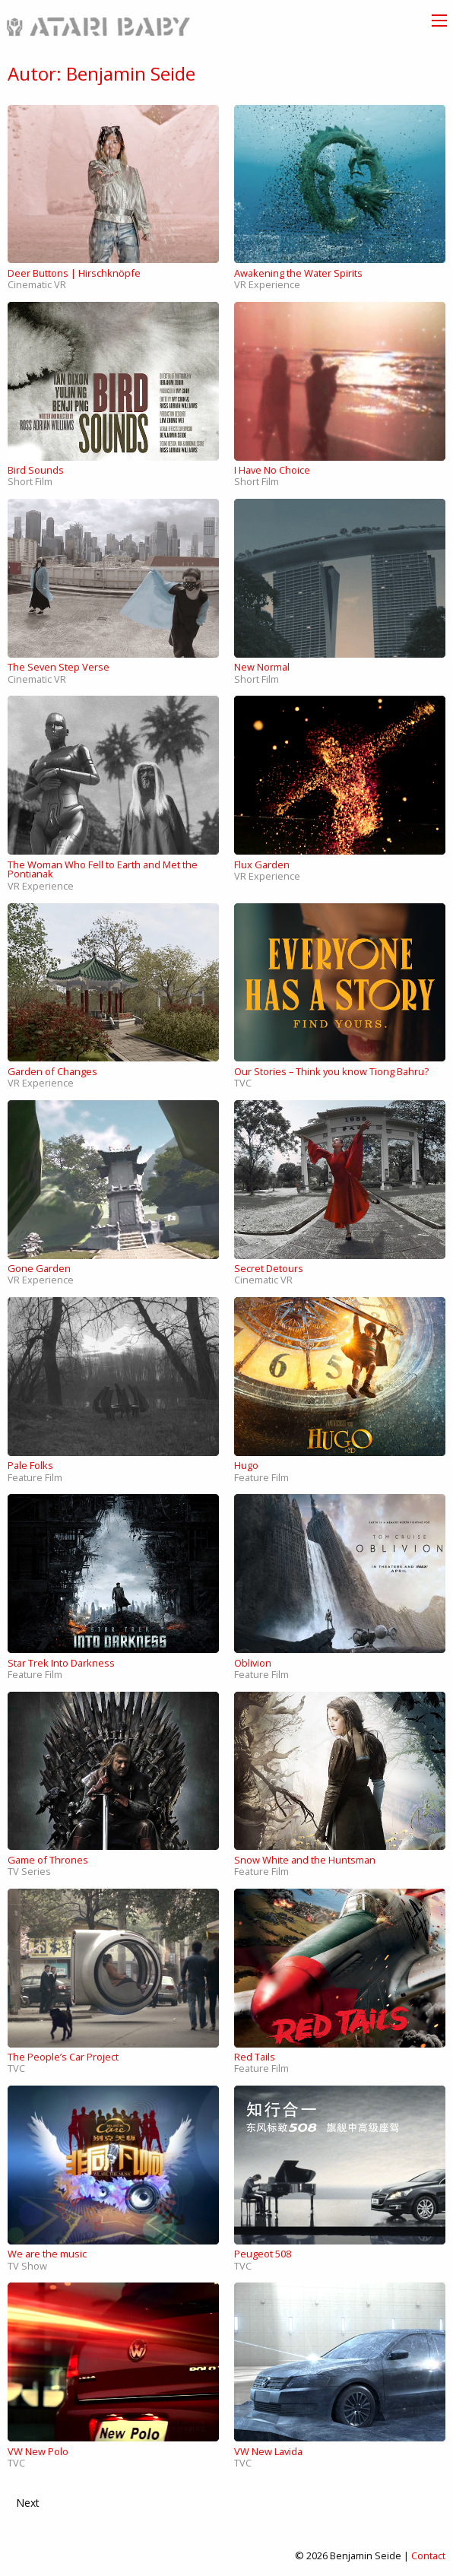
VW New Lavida (268, 2451)
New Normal (262, 667)
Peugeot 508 (262, 2253)
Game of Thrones (48, 1860)
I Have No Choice (272, 470)
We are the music (47, 2253)
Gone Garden (39, 1268)
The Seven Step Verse (58, 667)
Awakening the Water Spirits (298, 273)
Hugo (246, 1465)
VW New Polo (38, 2451)
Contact (428, 2555)
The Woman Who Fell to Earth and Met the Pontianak (103, 869)
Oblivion (252, 1663)
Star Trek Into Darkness (61, 1663)
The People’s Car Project (63, 2057)
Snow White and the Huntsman (304, 1860)
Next (28, 2502)
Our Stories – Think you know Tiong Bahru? (331, 1071)
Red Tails (254, 2057)
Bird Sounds (36, 470)
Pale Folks (30, 1465)
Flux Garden (262, 864)
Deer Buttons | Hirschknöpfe (74, 273)
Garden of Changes (52, 1071)
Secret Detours (268, 1268)
